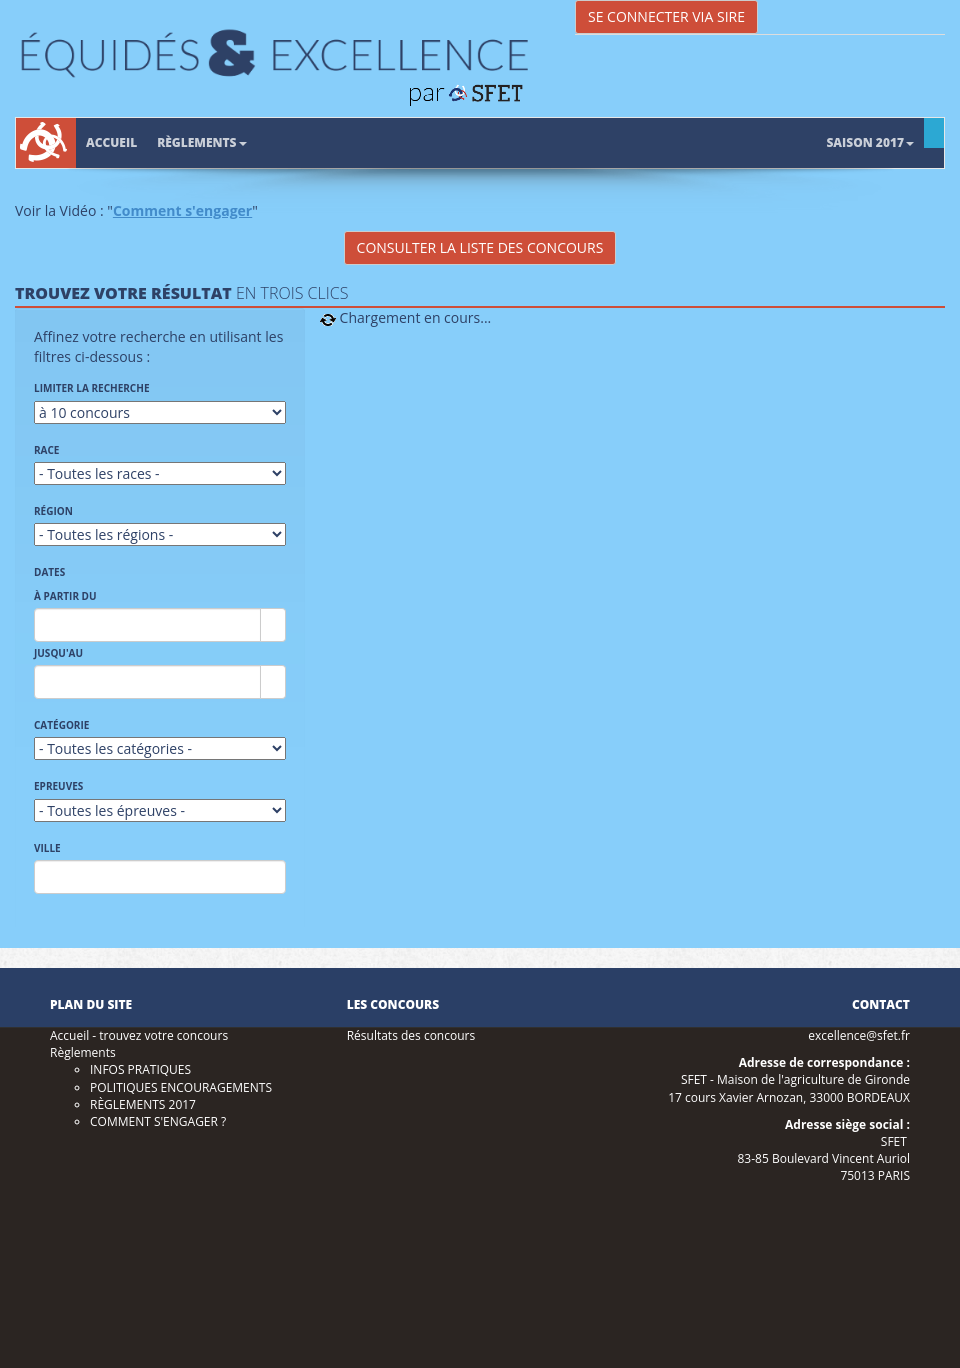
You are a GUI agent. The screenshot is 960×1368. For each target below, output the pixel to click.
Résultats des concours (411, 1035)
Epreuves (58, 786)
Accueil (111, 142)
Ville (47, 848)
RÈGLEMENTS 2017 (143, 1104)
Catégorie (61, 725)
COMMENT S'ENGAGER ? (158, 1121)
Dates (49, 572)
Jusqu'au (58, 653)
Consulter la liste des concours (480, 247)
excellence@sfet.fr (859, 1035)
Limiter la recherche (92, 388)
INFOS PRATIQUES (140, 1069)
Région (53, 511)
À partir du (65, 596)
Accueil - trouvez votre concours (139, 1035)
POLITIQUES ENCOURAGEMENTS (181, 1087)
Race (46, 450)
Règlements (201, 142)
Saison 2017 (870, 142)
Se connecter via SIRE (666, 16)
